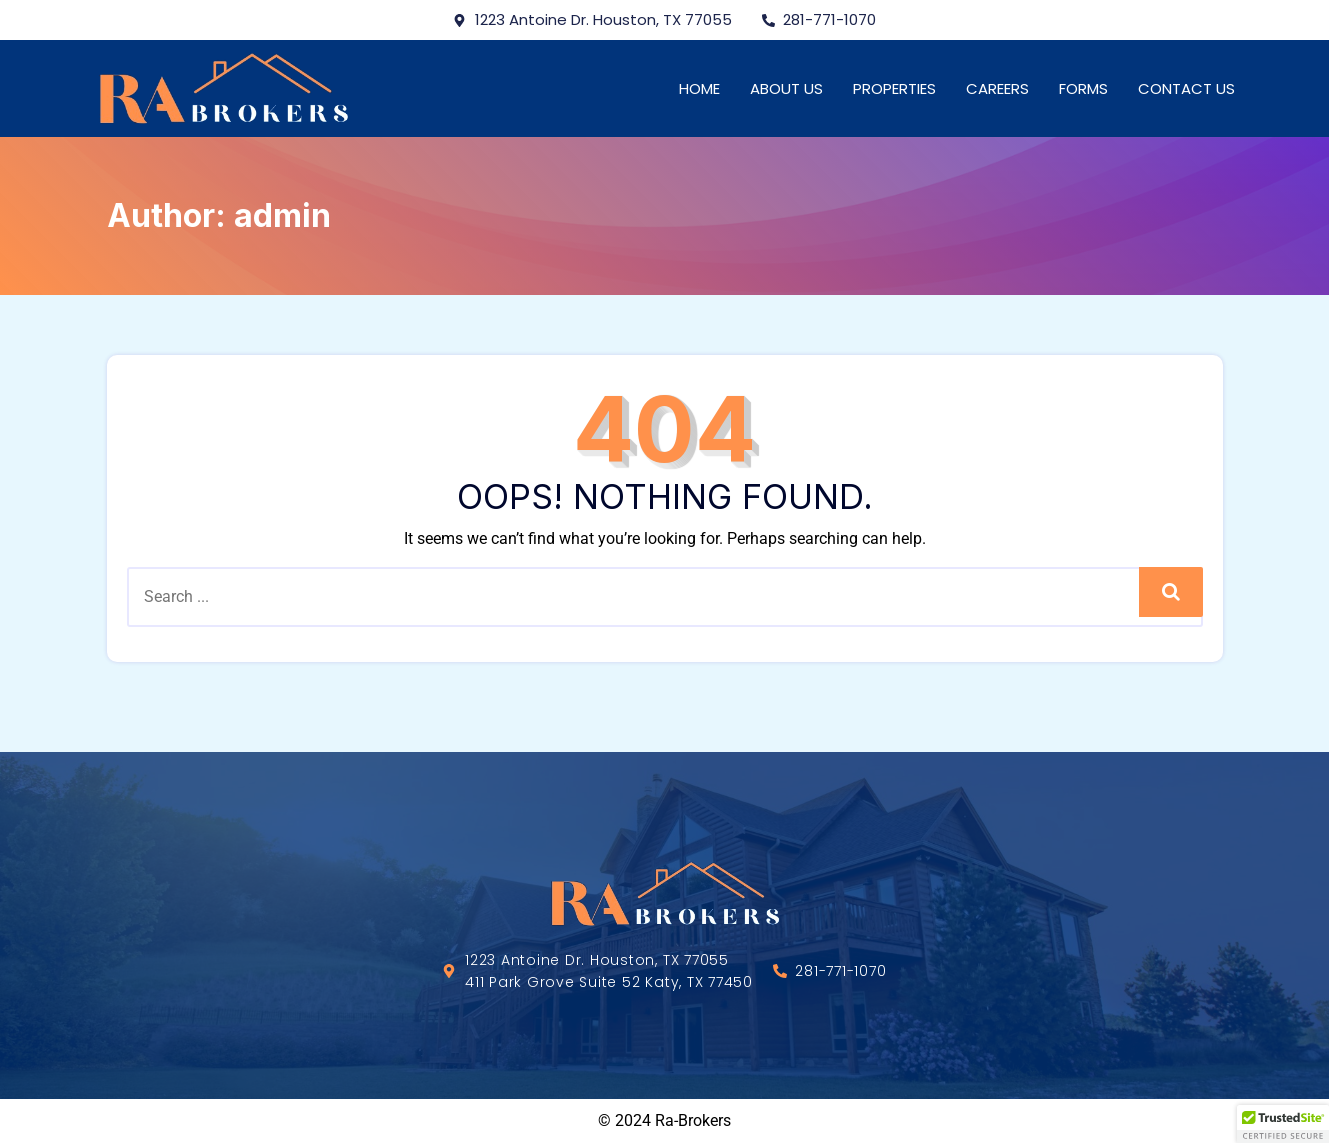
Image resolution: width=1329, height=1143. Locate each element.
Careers (997, 88)
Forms (1083, 88)
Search (1170, 591)
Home (699, 88)
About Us (786, 88)
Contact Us (1186, 88)
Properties (894, 88)
